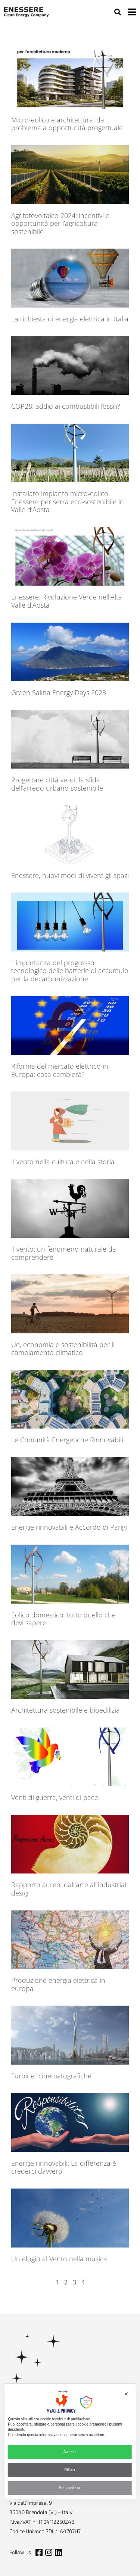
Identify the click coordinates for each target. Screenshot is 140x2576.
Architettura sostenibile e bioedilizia (65, 1710)
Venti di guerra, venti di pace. (55, 1797)
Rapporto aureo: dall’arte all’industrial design (68, 1888)
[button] (117, 12)
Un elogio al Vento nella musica (59, 2258)
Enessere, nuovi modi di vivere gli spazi (70, 875)
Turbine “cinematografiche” (52, 2075)
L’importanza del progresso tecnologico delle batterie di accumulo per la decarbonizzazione (69, 970)
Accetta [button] (69, 2452)
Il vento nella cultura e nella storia (63, 1161)
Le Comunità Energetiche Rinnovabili (67, 1439)
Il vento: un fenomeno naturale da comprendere (63, 1253)
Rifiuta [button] (69, 2470)
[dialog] (70, 2441)
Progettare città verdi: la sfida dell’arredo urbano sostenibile (57, 783)
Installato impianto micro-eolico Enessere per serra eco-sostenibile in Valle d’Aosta (67, 501)
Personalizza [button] (69, 2488)
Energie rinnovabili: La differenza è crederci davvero (63, 2167)
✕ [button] (126, 2394)
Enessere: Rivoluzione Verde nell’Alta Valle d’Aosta (66, 601)
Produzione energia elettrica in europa (58, 1984)
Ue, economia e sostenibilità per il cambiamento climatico (63, 1348)
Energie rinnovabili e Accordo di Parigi (69, 1527)
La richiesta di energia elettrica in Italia (69, 318)
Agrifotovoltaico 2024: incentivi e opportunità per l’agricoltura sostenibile (60, 223)
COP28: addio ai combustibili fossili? (65, 406)
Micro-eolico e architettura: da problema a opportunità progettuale (67, 124)
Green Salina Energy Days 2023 (58, 692)
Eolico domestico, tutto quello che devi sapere (63, 1618)
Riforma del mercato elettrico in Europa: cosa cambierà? (59, 1070)
